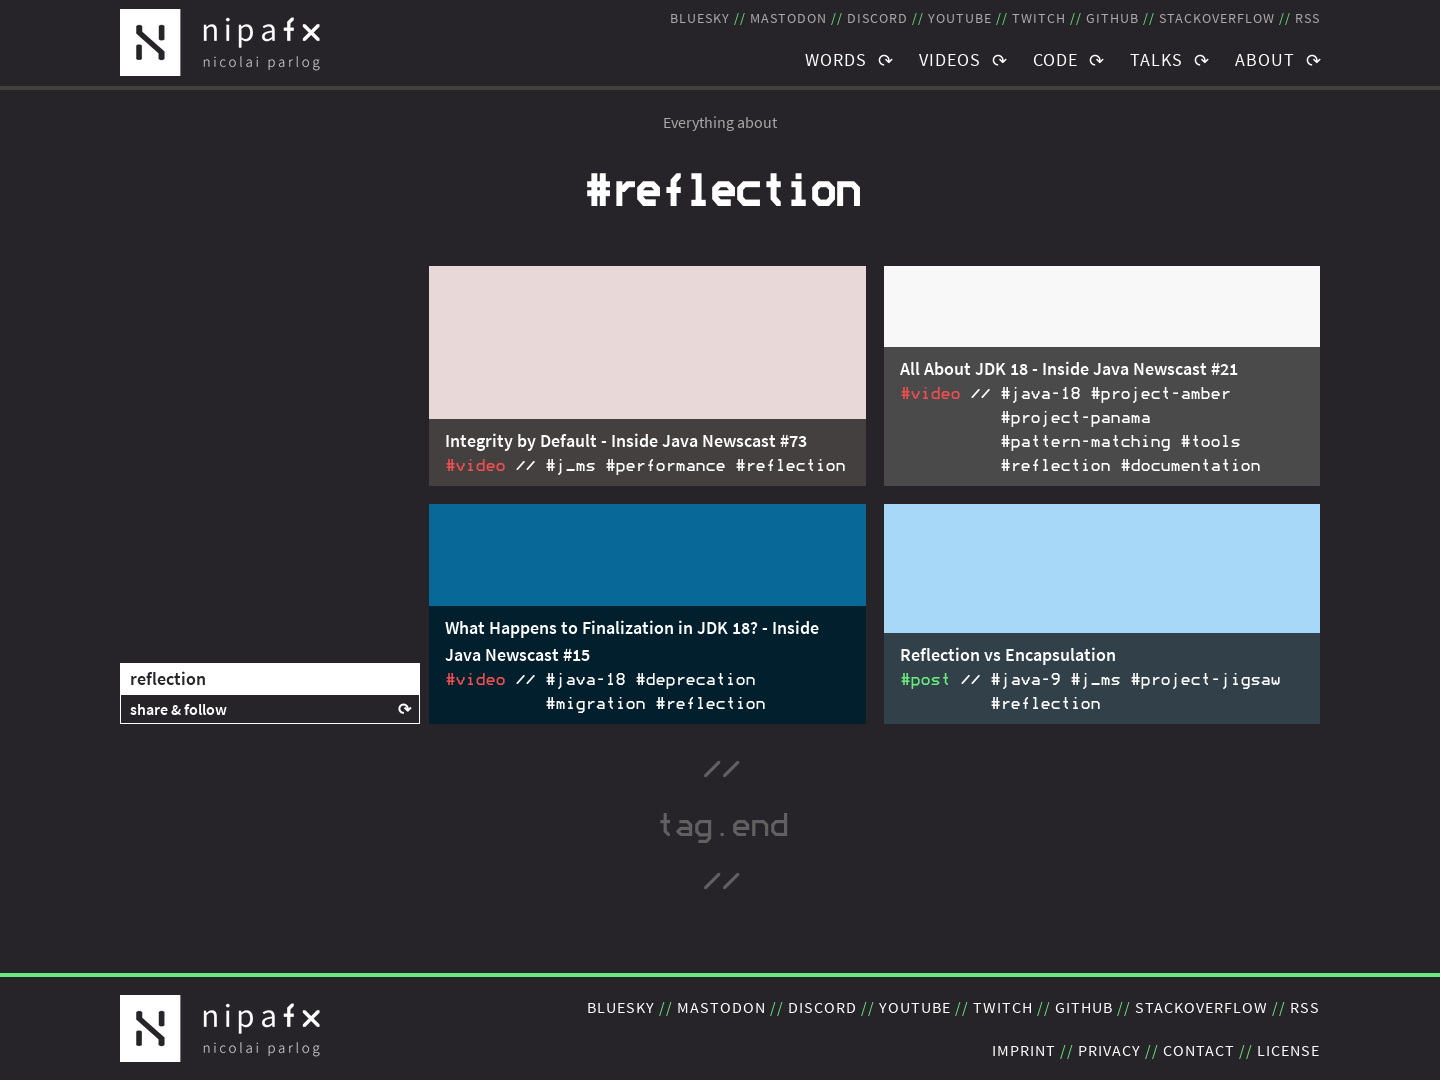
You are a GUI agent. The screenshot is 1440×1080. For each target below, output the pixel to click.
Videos (950, 59)
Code (1055, 59)
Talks (1156, 59)
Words (836, 59)
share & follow (178, 709)
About (1265, 59)
